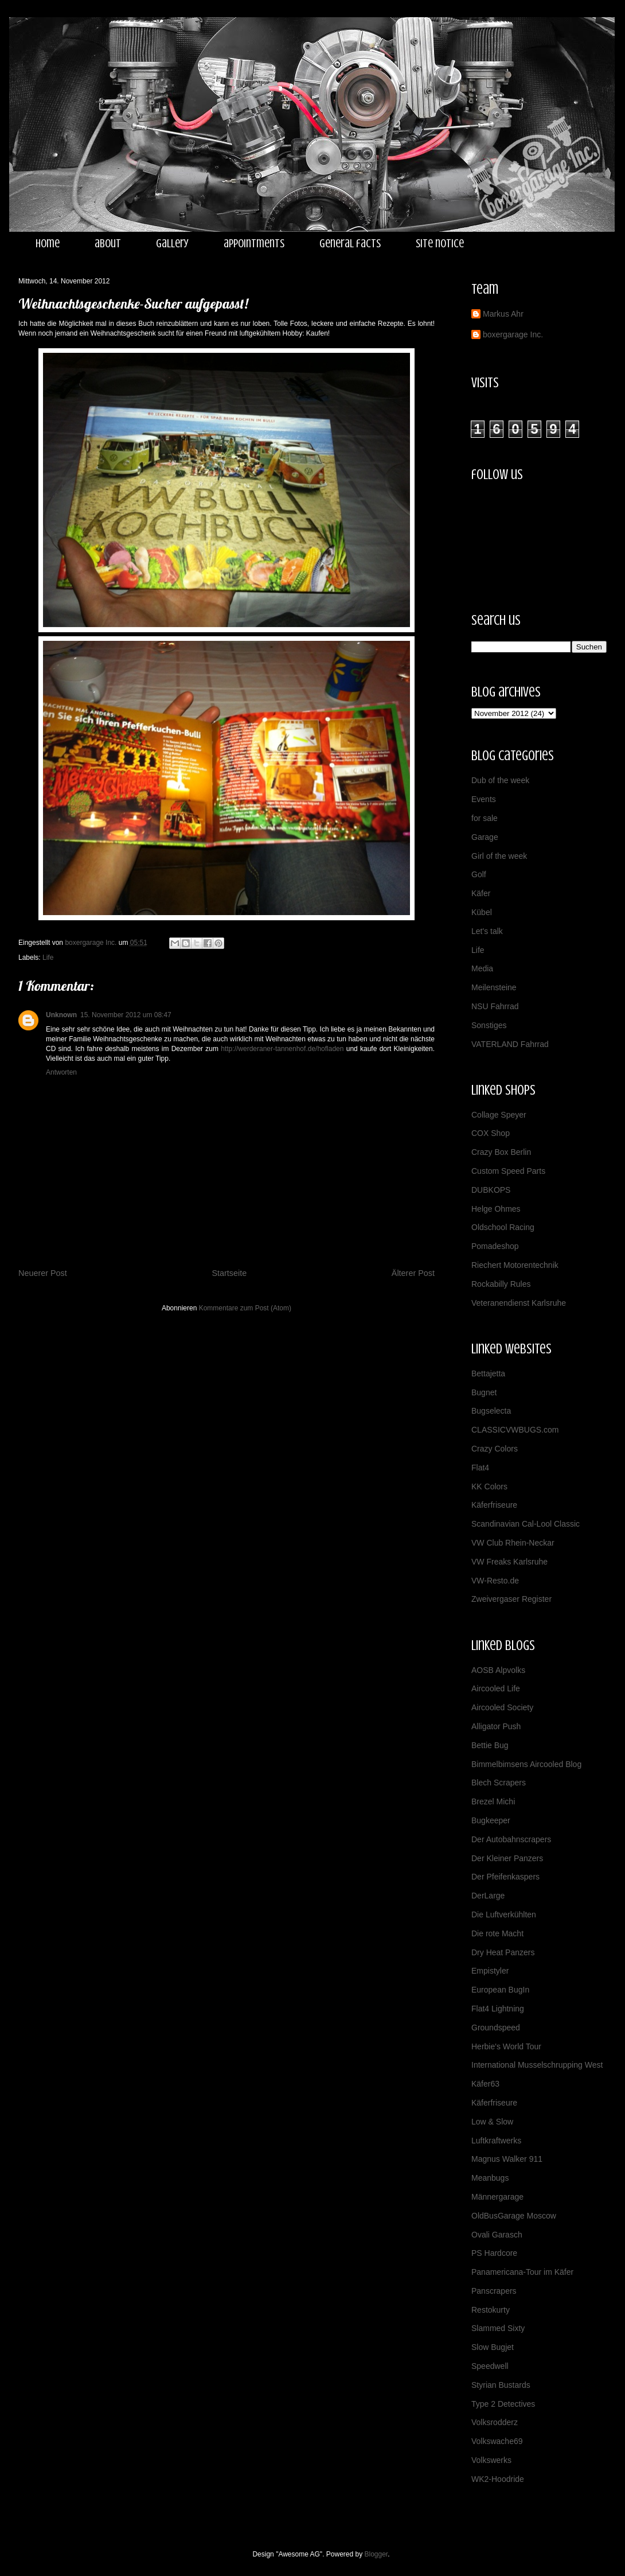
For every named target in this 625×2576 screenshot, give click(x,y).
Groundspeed (495, 2027)
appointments (254, 243)
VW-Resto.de (495, 1580)
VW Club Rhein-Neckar (512, 1542)
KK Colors (489, 1486)
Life (47, 958)
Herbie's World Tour (506, 2046)
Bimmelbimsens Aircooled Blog (526, 1764)
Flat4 (480, 1467)
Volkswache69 (497, 2441)
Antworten (61, 1072)
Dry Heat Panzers (502, 1952)
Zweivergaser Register (511, 1599)
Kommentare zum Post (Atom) (245, 1308)
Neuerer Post (42, 1273)
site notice (440, 243)
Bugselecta (491, 1410)
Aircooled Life (495, 1688)
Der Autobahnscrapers (511, 1839)
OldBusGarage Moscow (513, 2215)
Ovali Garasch (496, 2234)
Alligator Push (496, 1726)
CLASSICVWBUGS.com (514, 1429)
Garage (484, 837)
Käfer (480, 893)
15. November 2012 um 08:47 (125, 1015)
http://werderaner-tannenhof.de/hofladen (282, 1049)
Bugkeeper (490, 1820)
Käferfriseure (494, 1504)
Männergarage (497, 2196)
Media (482, 968)
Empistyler (490, 1970)
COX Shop (490, 1133)
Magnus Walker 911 (506, 2158)
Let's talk (487, 931)
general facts (350, 243)
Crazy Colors (494, 1448)
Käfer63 (485, 2083)
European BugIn (500, 1989)
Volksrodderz (494, 2422)
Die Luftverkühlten (503, 1914)
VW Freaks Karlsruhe (509, 1561)
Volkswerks (491, 2460)
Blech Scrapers (498, 1782)
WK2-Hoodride (497, 2479)
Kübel (481, 912)
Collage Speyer (498, 1114)
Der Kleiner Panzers (507, 1858)
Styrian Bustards (500, 2385)
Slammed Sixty (498, 2328)
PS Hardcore (494, 2253)
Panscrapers (494, 2290)
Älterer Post (413, 1273)
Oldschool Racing (502, 1227)
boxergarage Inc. (513, 334)
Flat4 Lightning (497, 2008)
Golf (478, 874)
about (108, 243)
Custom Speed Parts (508, 1171)
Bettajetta (488, 1373)
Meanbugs (490, 2177)
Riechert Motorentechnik (514, 1265)
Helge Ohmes (496, 1208)
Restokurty (490, 2309)
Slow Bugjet (492, 2347)
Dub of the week (500, 780)
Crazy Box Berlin (501, 1152)
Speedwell (490, 2366)
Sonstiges (488, 1025)
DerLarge (488, 1895)
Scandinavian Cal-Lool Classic (525, 1523)
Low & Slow (492, 2121)
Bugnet (484, 1392)
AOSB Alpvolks (498, 1670)
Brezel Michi (493, 1801)
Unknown (61, 1015)
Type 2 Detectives (503, 2403)
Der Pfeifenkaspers (505, 1876)
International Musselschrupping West (537, 2064)
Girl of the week (499, 856)
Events (483, 799)
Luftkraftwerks (496, 2140)
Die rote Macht (497, 1933)
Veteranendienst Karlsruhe (518, 1303)
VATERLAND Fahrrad (510, 1044)
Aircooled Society (502, 1707)
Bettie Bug (490, 1745)
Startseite (229, 1273)
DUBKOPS (490, 1189)
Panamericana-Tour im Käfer (522, 2272)
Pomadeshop (495, 1246)
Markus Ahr (503, 313)
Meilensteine (494, 987)
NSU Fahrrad (494, 1006)
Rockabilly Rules (500, 1284)
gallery (172, 243)
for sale (484, 818)
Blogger (376, 2554)
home (48, 243)
